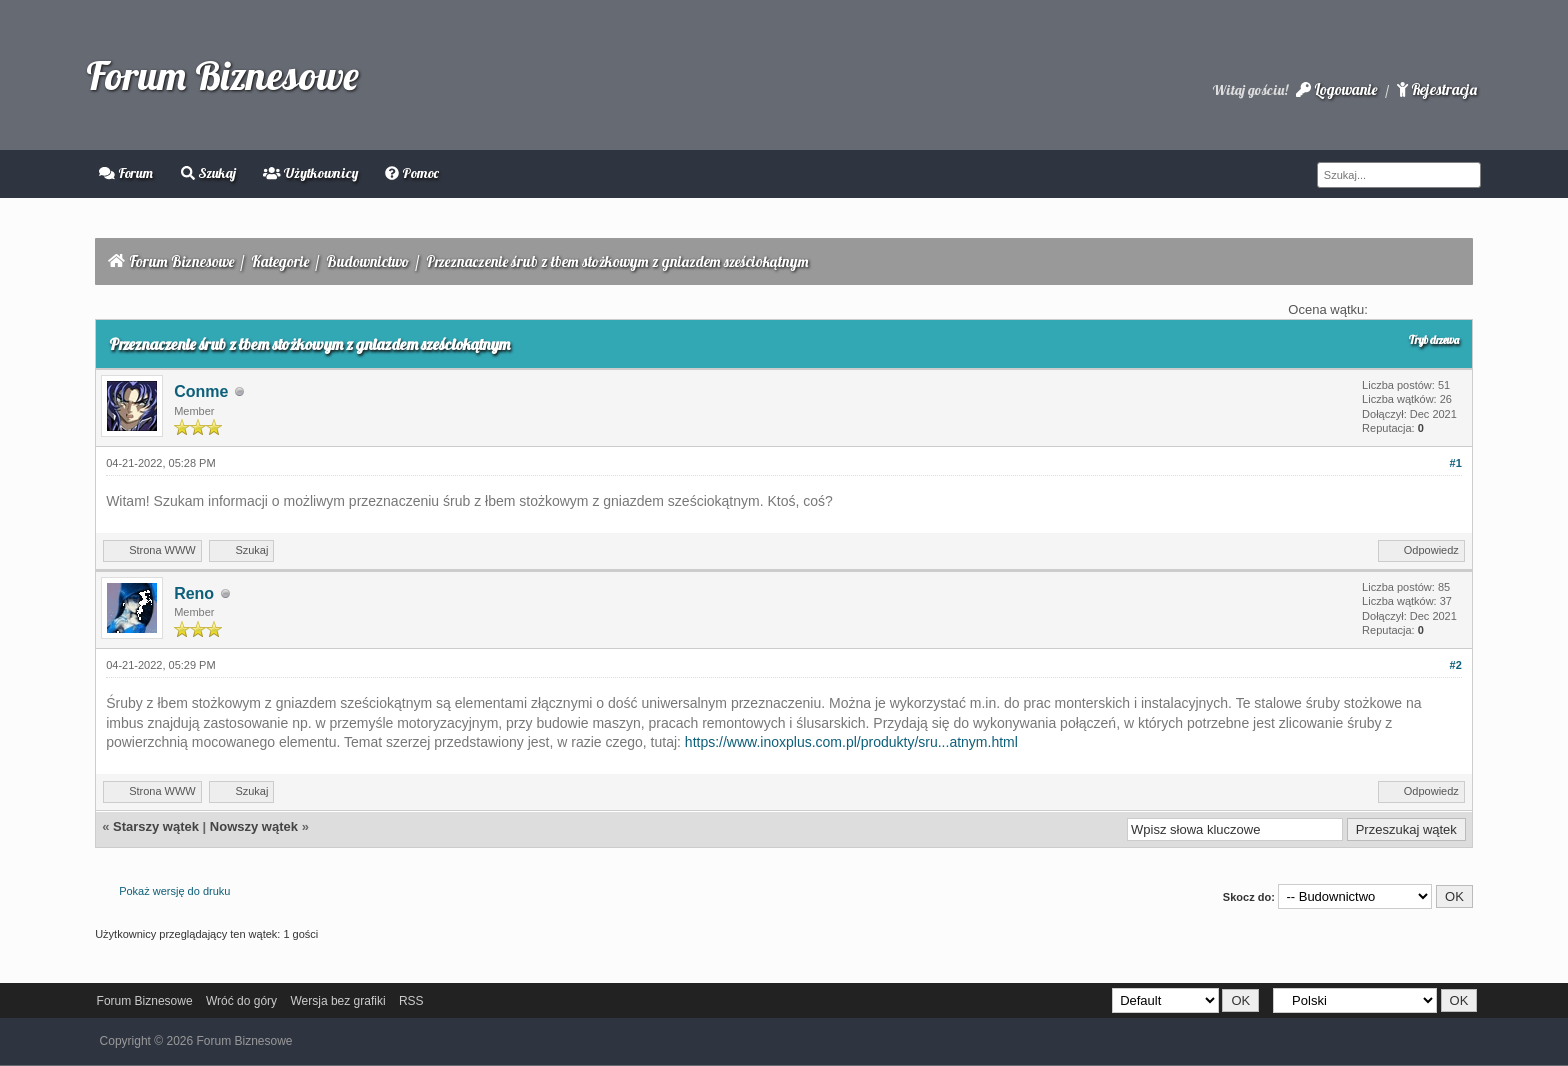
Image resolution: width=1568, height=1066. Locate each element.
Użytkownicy (310, 173)
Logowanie (1336, 89)
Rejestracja (1437, 89)
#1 (1456, 463)
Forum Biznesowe (222, 75)
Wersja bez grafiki (337, 1001)
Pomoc (412, 173)
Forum (126, 173)
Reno (194, 593)
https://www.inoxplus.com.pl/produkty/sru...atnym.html (851, 742)
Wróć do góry (241, 1001)
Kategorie (280, 261)
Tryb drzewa (1434, 340)
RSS (411, 1001)
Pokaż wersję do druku (174, 891)
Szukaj (208, 173)
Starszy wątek (156, 826)
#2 (1456, 665)
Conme (201, 391)
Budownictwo (367, 261)
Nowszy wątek (254, 826)
